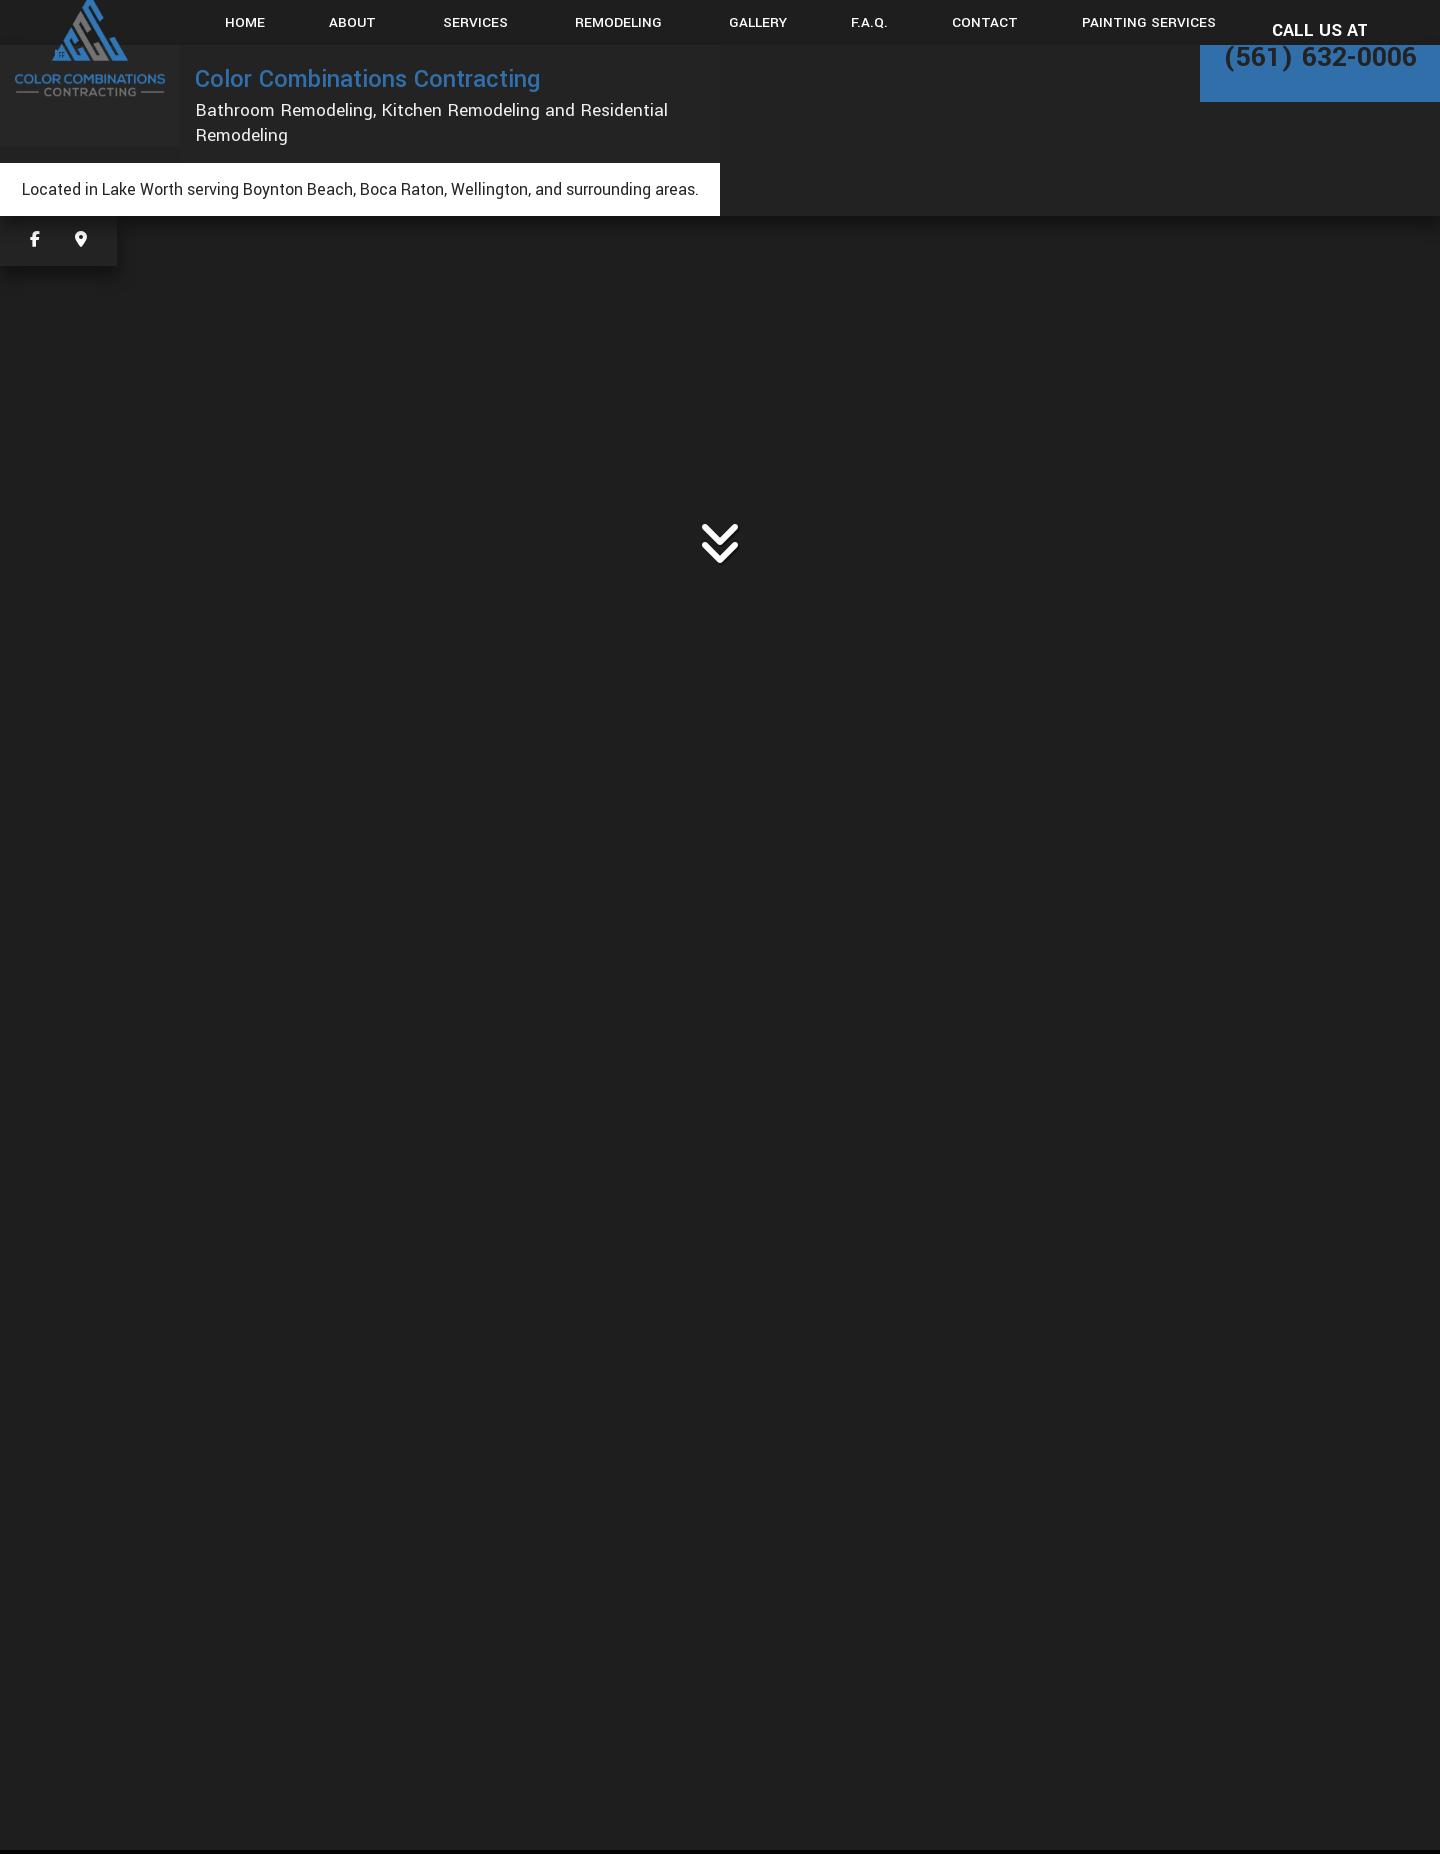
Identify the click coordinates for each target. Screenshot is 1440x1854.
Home (245, 22)
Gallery (758, 22)
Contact (985, 22)
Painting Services (1149, 22)
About (352, 22)
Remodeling (618, 22)
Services (475, 22)
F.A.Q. (869, 22)
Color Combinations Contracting (367, 79)
